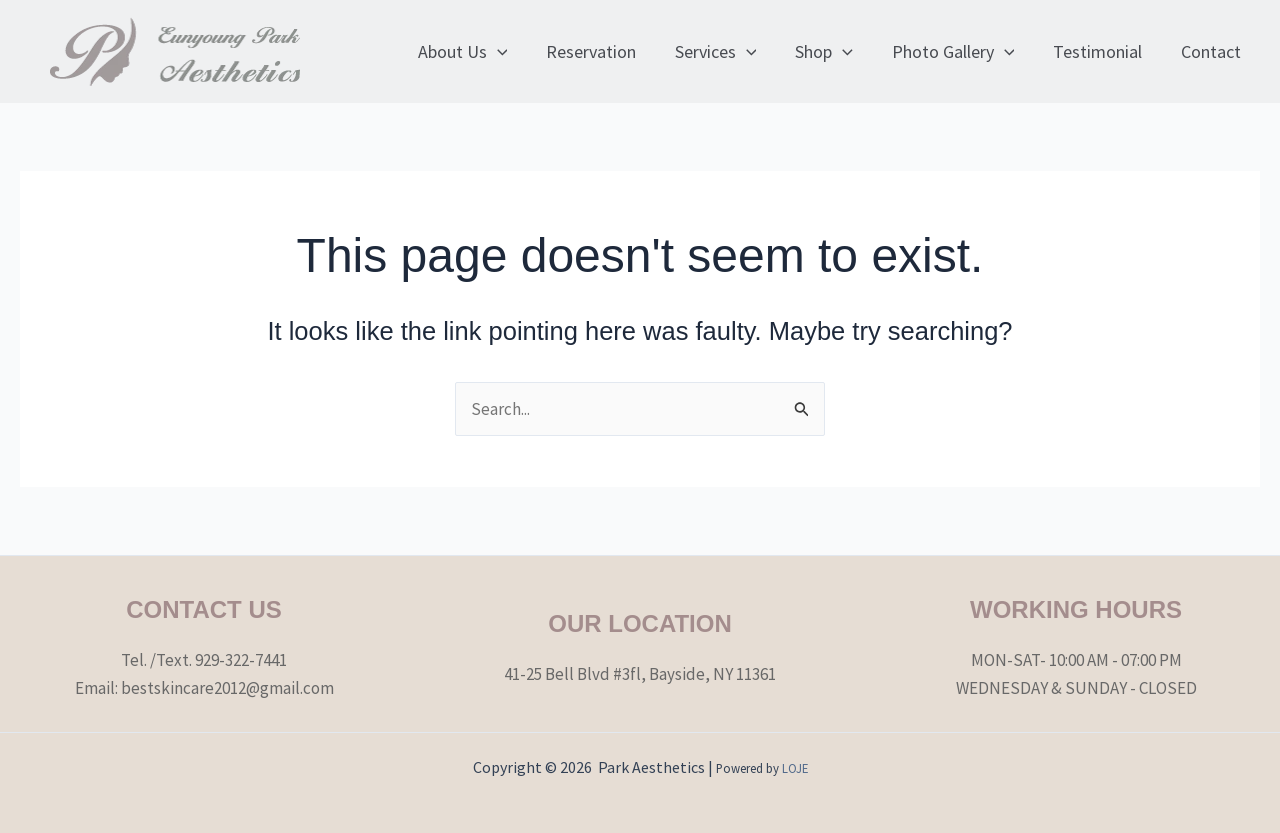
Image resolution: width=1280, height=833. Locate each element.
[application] (514, 52)
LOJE (795, 768)
